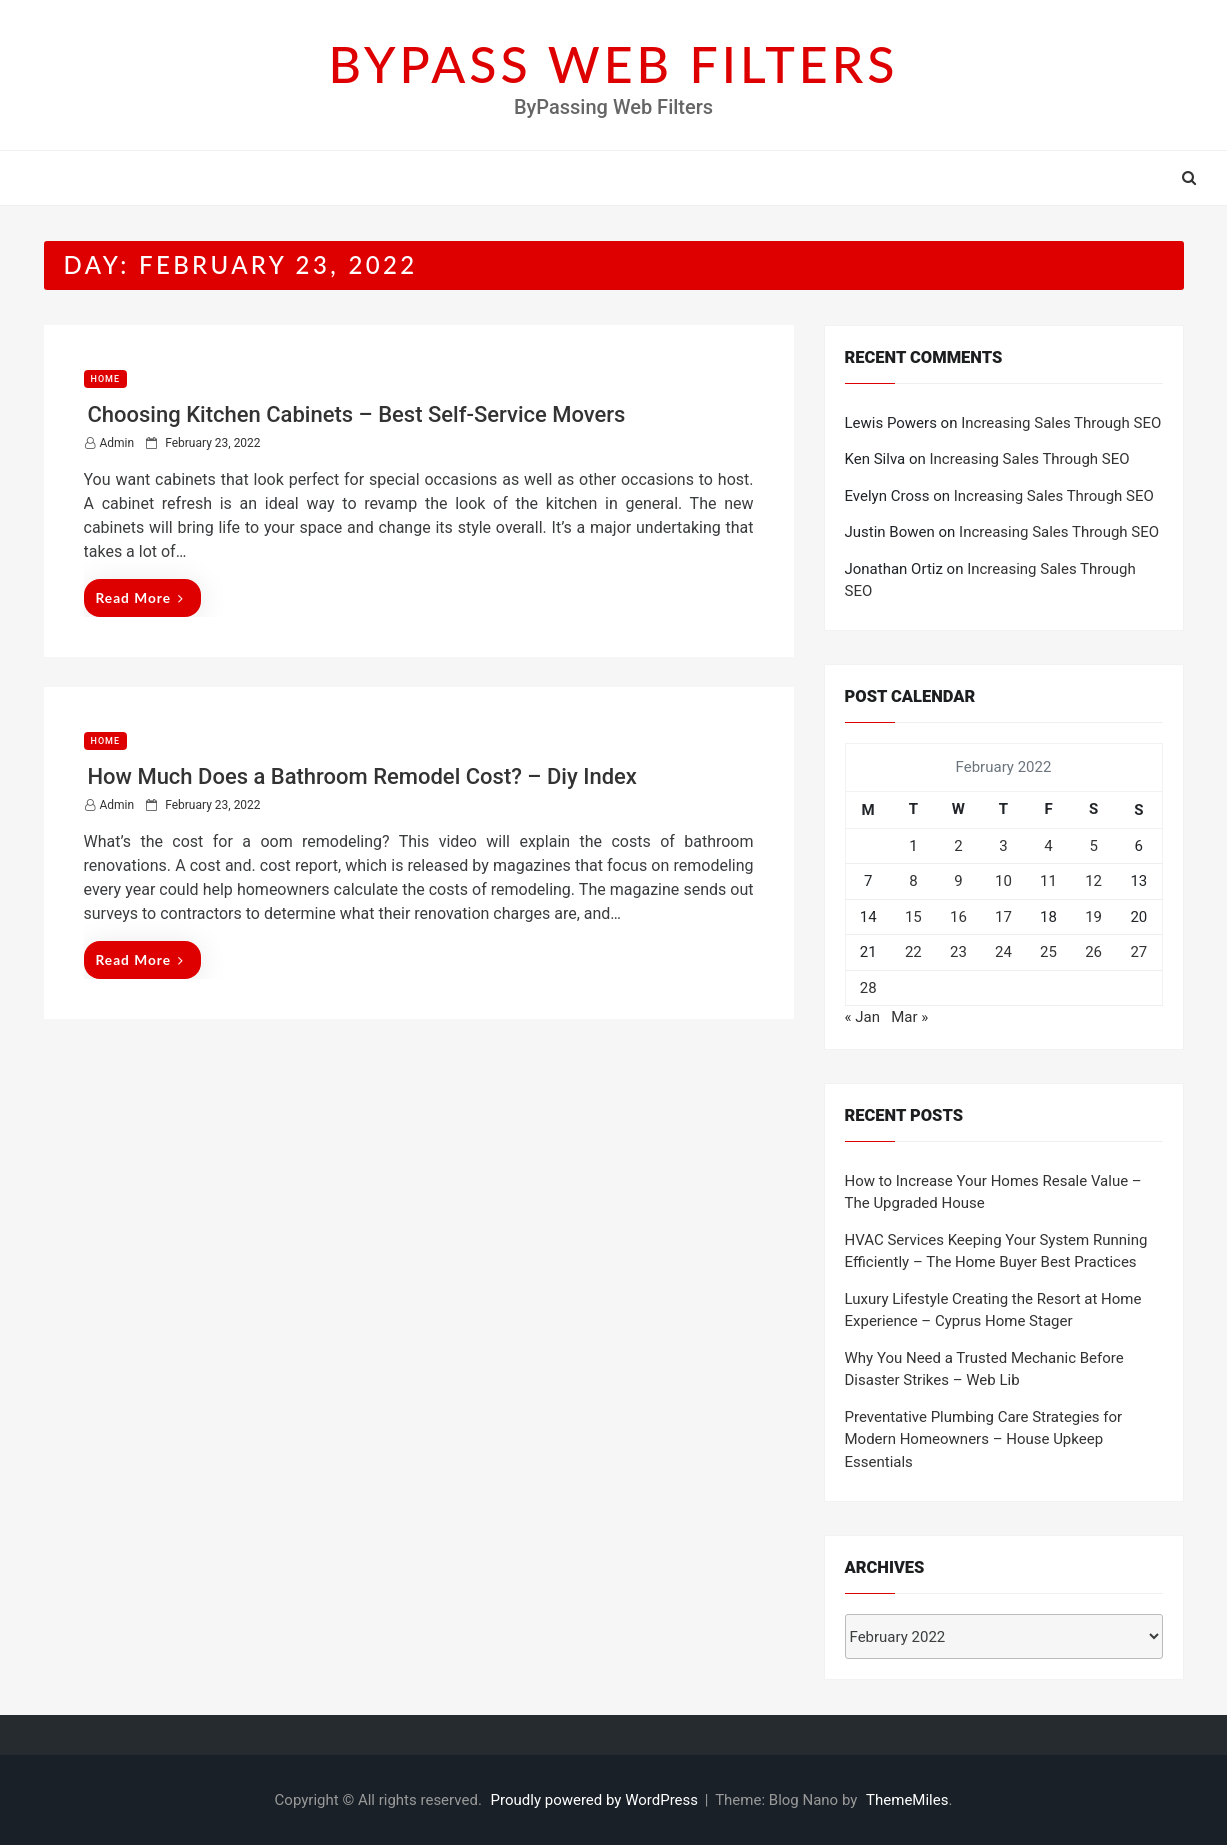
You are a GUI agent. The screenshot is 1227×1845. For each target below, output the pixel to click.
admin (117, 443)
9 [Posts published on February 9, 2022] (958, 881)
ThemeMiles (907, 1800)
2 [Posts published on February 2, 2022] (958, 846)
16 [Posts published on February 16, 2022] (958, 917)
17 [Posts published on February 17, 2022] (1003, 917)
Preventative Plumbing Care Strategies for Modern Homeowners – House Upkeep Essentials (984, 1439)
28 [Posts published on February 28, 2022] (868, 988)
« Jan (862, 1017)
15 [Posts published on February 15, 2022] (913, 917)
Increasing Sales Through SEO (1061, 423)
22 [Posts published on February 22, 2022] (913, 952)
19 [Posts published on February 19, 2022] (1093, 917)
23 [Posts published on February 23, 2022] (958, 952)
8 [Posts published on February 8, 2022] (913, 881)
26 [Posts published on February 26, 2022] (1093, 952)
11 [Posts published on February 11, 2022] (1048, 881)
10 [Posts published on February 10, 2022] (1003, 881)
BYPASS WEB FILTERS (614, 64)
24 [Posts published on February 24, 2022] (1003, 952)
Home (106, 379)
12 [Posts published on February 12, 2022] (1093, 881)
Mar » (909, 1017)
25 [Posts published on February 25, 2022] (1048, 952)
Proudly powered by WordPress (596, 1800)
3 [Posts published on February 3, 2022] (1003, 846)
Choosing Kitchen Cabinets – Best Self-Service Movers (357, 414)
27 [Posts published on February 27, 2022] (1138, 952)
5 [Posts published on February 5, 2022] (1093, 846)
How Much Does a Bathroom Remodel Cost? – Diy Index (362, 776)
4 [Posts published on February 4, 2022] (1048, 846)
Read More (140, 597)
